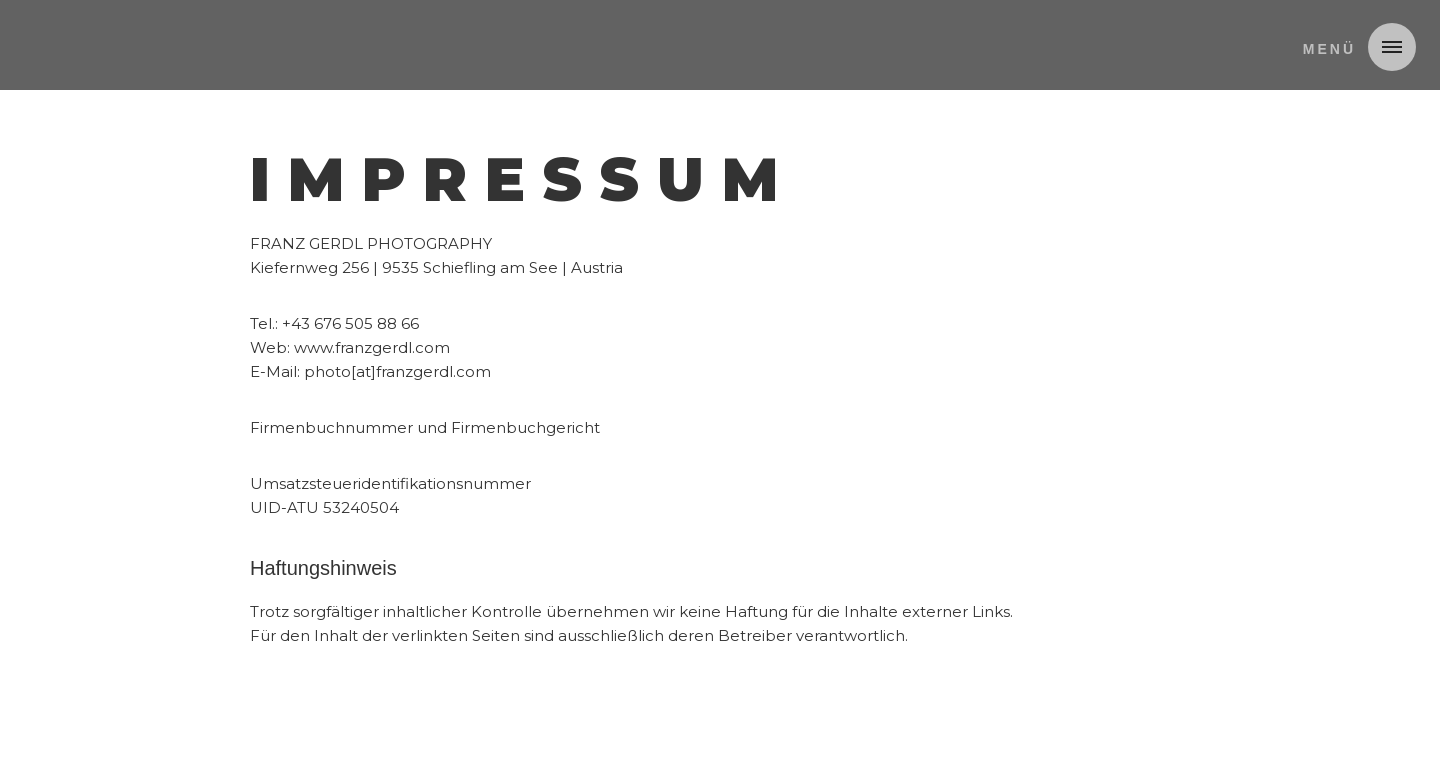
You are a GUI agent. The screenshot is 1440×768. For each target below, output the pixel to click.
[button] (1351, 47)
